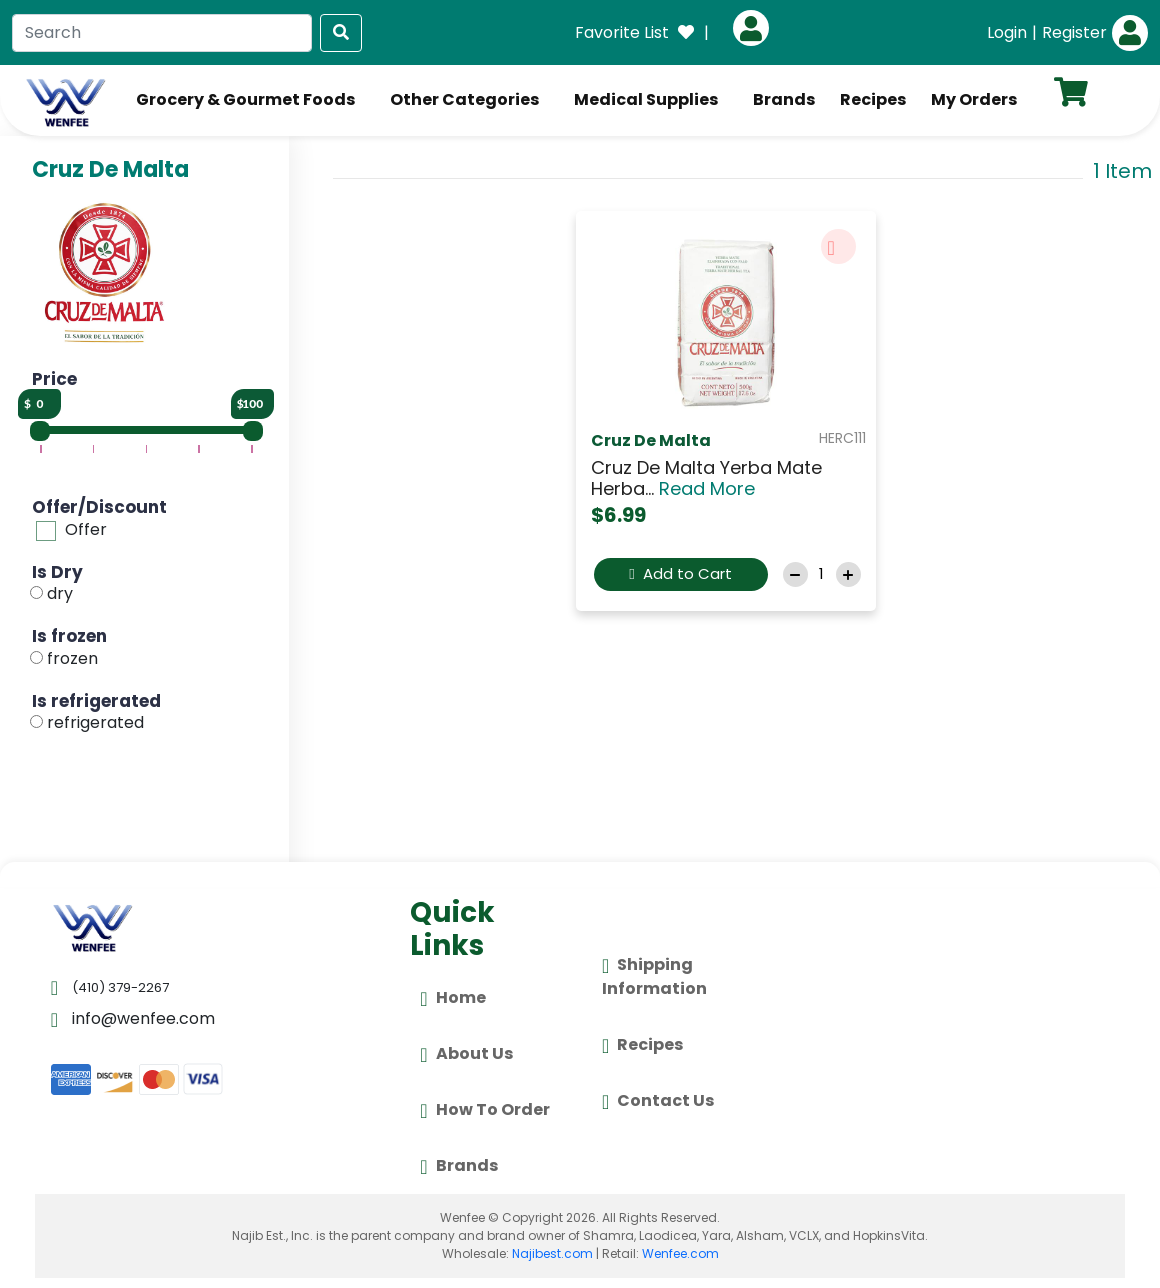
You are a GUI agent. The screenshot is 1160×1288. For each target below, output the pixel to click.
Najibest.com (552, 1253)
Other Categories (464, 99)
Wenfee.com (680, 1253)
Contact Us (658, 1102)
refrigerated (95, 722)
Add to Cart (680, 573)
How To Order (484, 1111)
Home (452, 999)
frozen (72, 658)
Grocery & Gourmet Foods (245, 99)
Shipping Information (654, 976)
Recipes (873, 99)
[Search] (162, 33)
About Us (466, 1055)
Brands (784, 99)
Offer (86, 529)
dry (60, 593)
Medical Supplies (646, 99)
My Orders (974, 99)
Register (1074, 32)
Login (1007, 32)
